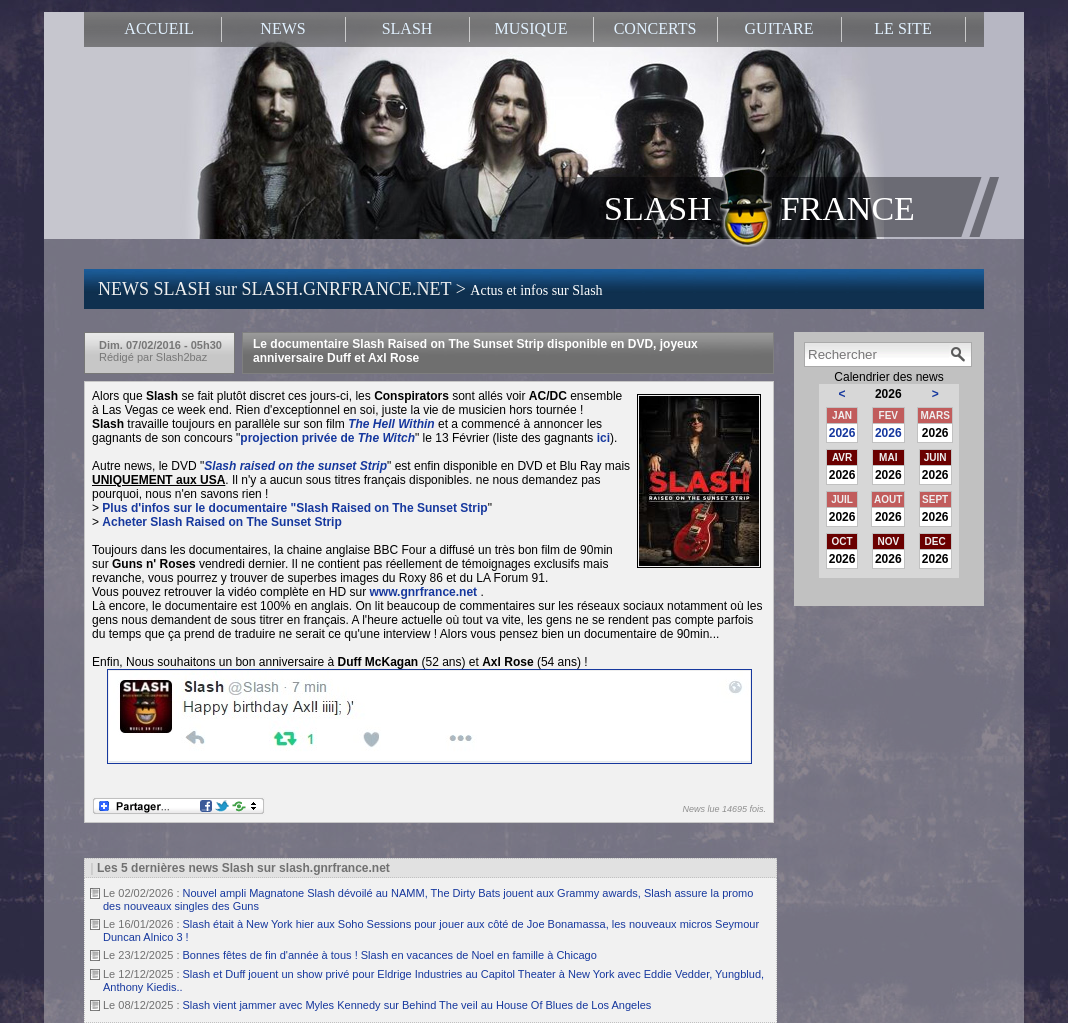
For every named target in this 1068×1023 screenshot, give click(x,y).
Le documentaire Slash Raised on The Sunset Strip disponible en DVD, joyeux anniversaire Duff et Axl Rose (475, 351)
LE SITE (902, 28)
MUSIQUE (531, 28)
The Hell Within (391, 424)
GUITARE (779, 28)
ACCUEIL (158, 28)
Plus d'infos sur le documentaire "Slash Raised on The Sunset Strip (294, 508)
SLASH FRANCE (759, 207)
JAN (842, 415)
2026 (842, 433)
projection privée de (327, 438)
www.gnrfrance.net (423, 592)
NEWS (282, 28)
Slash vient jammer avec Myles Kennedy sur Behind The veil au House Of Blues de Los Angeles (417, 1005)
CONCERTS (655, 28)
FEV (888, 415)
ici (603, 438)
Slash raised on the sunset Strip (295, 466)
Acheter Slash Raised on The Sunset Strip (221, 522)
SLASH (407, 28)
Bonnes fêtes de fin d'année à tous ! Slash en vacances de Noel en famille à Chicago (390, 955)
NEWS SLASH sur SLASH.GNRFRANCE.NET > (350, 289)
